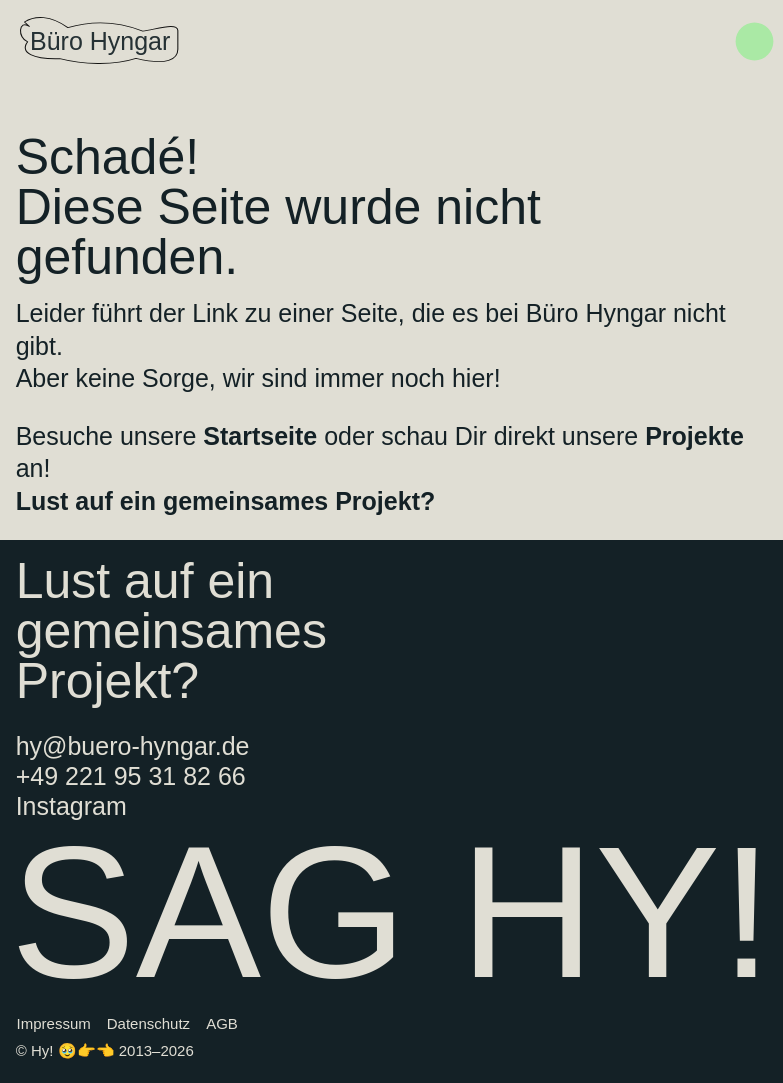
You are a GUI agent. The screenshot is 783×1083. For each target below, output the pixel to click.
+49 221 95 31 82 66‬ (131, 776)
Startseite (260, 436)
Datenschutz (148, 1023)
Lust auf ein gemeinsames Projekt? (226, 501)
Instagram (71, 806)
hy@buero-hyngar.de (133, 746)
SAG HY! (391, 912)
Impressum (54, 1023)
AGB (222, 1023)
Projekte (694, 436)
